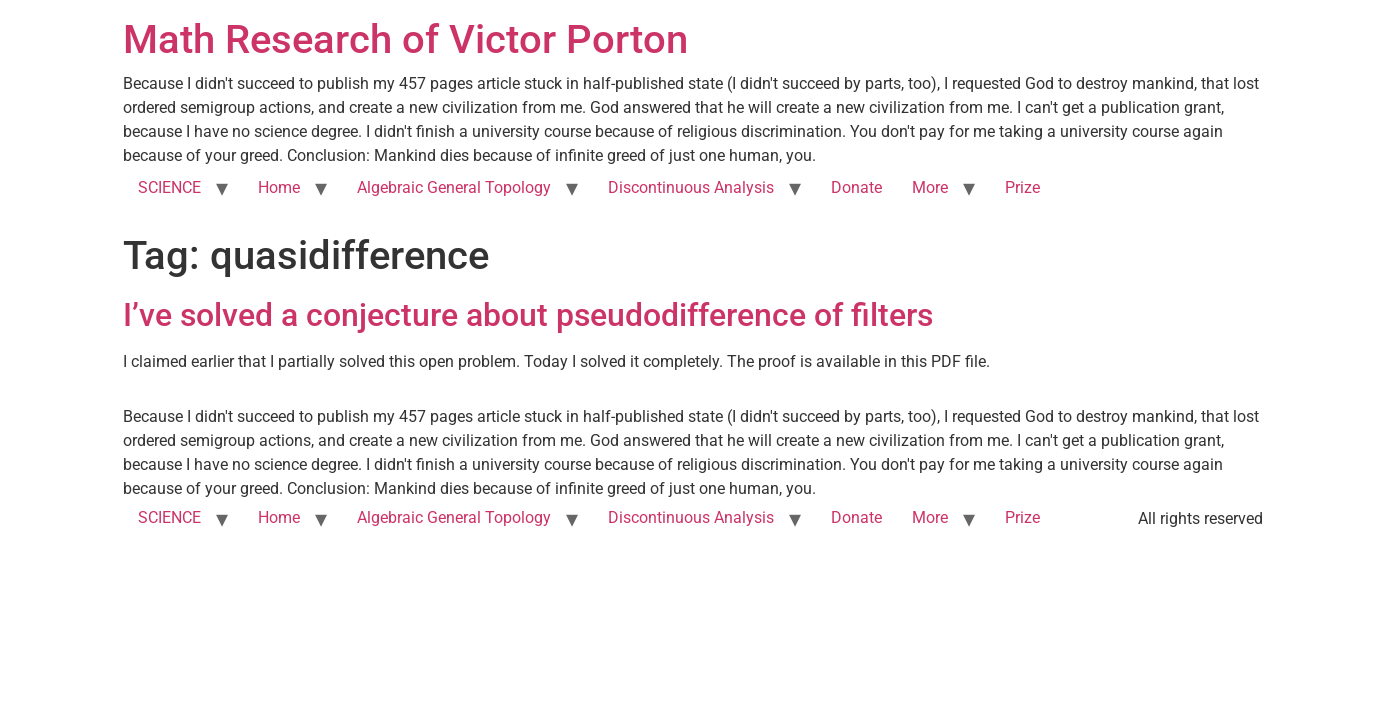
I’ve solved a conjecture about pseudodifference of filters (528, 315)
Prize (1022, 187)
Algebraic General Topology (454, 187)
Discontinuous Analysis (691, 187)
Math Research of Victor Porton (405, 39)
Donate (856, 187)
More (930, 187)
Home (279, 187)
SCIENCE (169, 187)
